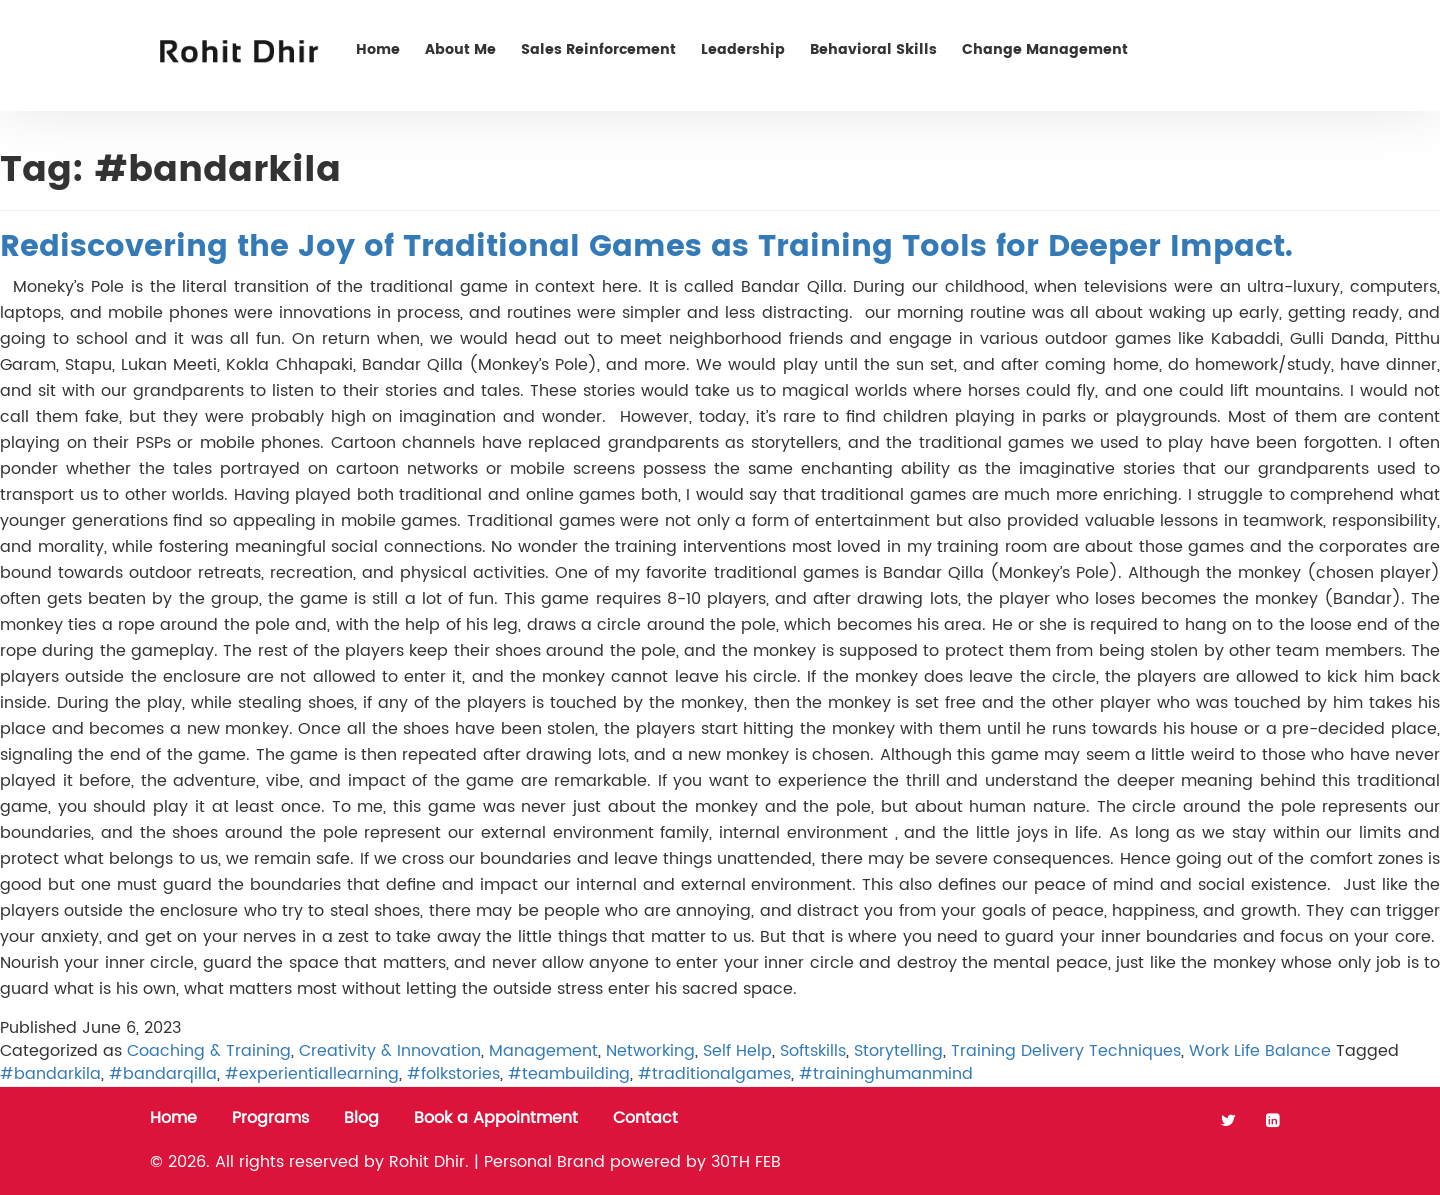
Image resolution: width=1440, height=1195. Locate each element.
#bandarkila (50, 1074)
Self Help (737, 1051)
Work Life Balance (1260, 1051)
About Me (460, 49)
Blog (361, 1118)
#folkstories (453, 1074)
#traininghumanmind (886, 1074)
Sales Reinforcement (598, 49)
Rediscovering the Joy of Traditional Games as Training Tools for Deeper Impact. (646, 247)
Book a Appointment (496, 1118)
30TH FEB (746, 1162)
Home (378, 49)
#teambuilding (569, 1074)
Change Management (1045, 49)
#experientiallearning (312, 1074)
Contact (1228, 49)
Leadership (743, 49)
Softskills (813, 1051)
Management (543, 1051)
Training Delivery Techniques (1066, 1051)
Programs (270, 1118)
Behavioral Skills (873, 49)
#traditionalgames (714, 1074)
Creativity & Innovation (390, 1051)
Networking (650, 1051)
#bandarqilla (163, 1074)
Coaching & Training (209, 1051)
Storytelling (898, 1051)
